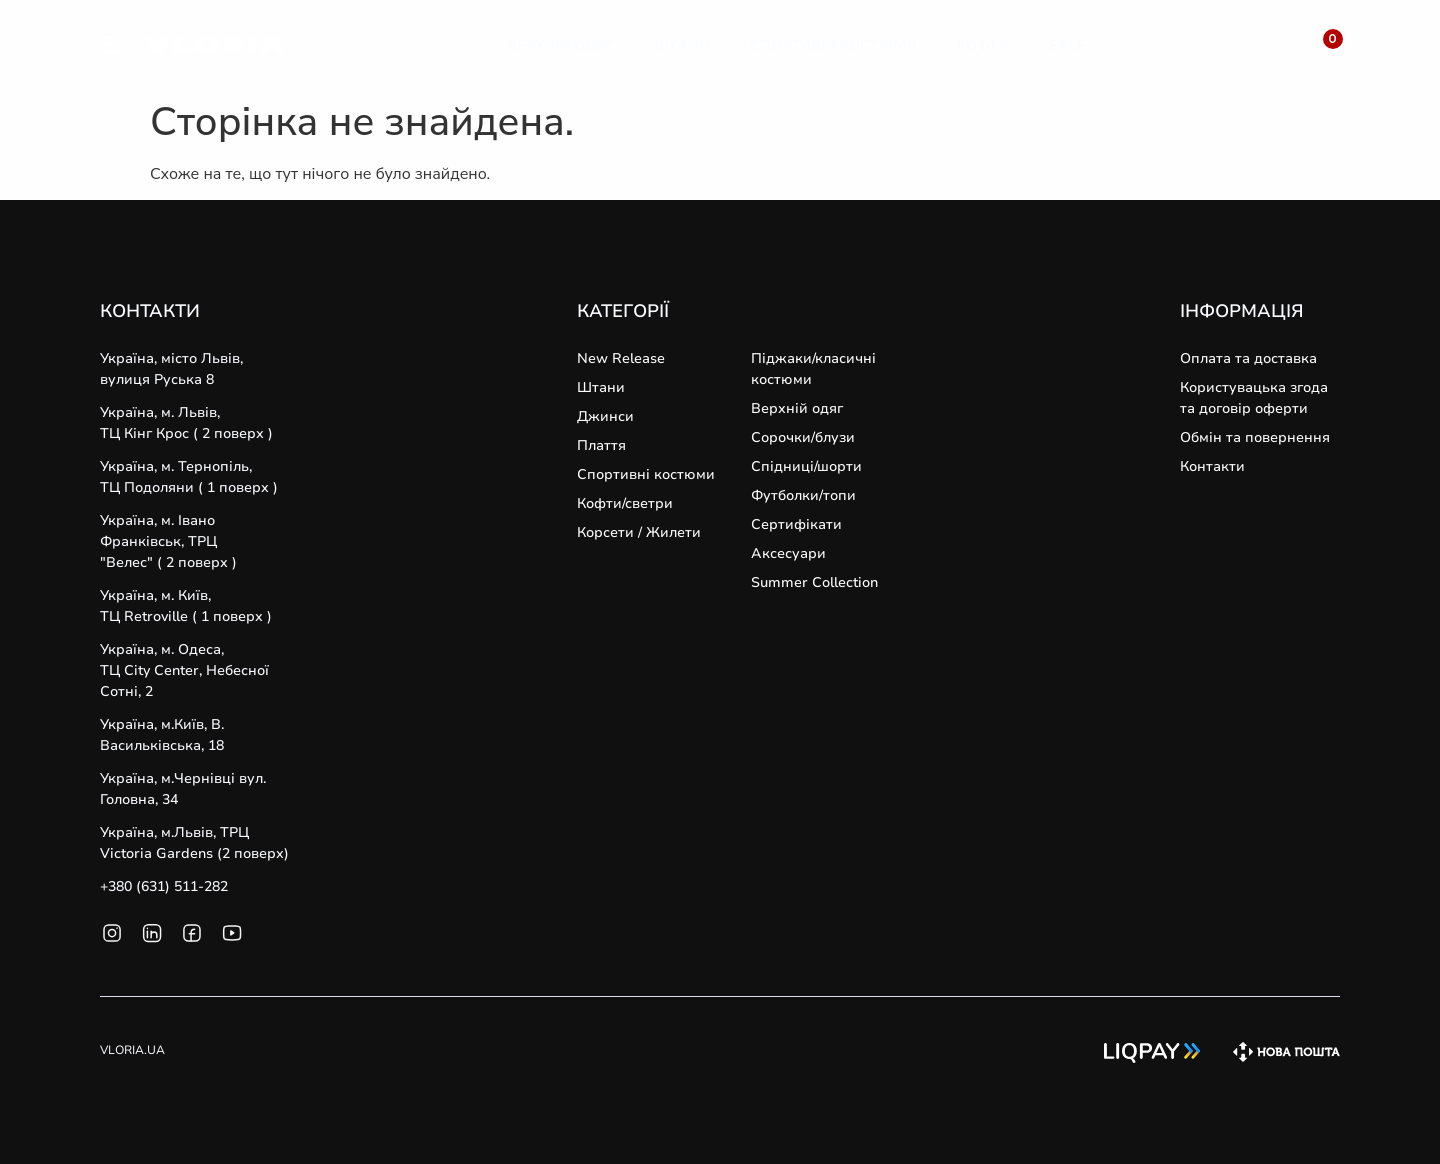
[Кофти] (983, 46)
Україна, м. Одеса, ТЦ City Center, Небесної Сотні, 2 (184, 670)
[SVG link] (109, 48)
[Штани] (682, 46)
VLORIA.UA (132, 1050)
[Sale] (1067, 46)
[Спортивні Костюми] (833, 46)
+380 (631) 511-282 (164, 886)
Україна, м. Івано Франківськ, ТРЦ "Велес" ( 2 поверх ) (168, 541)
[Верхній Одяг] (560, 46)
